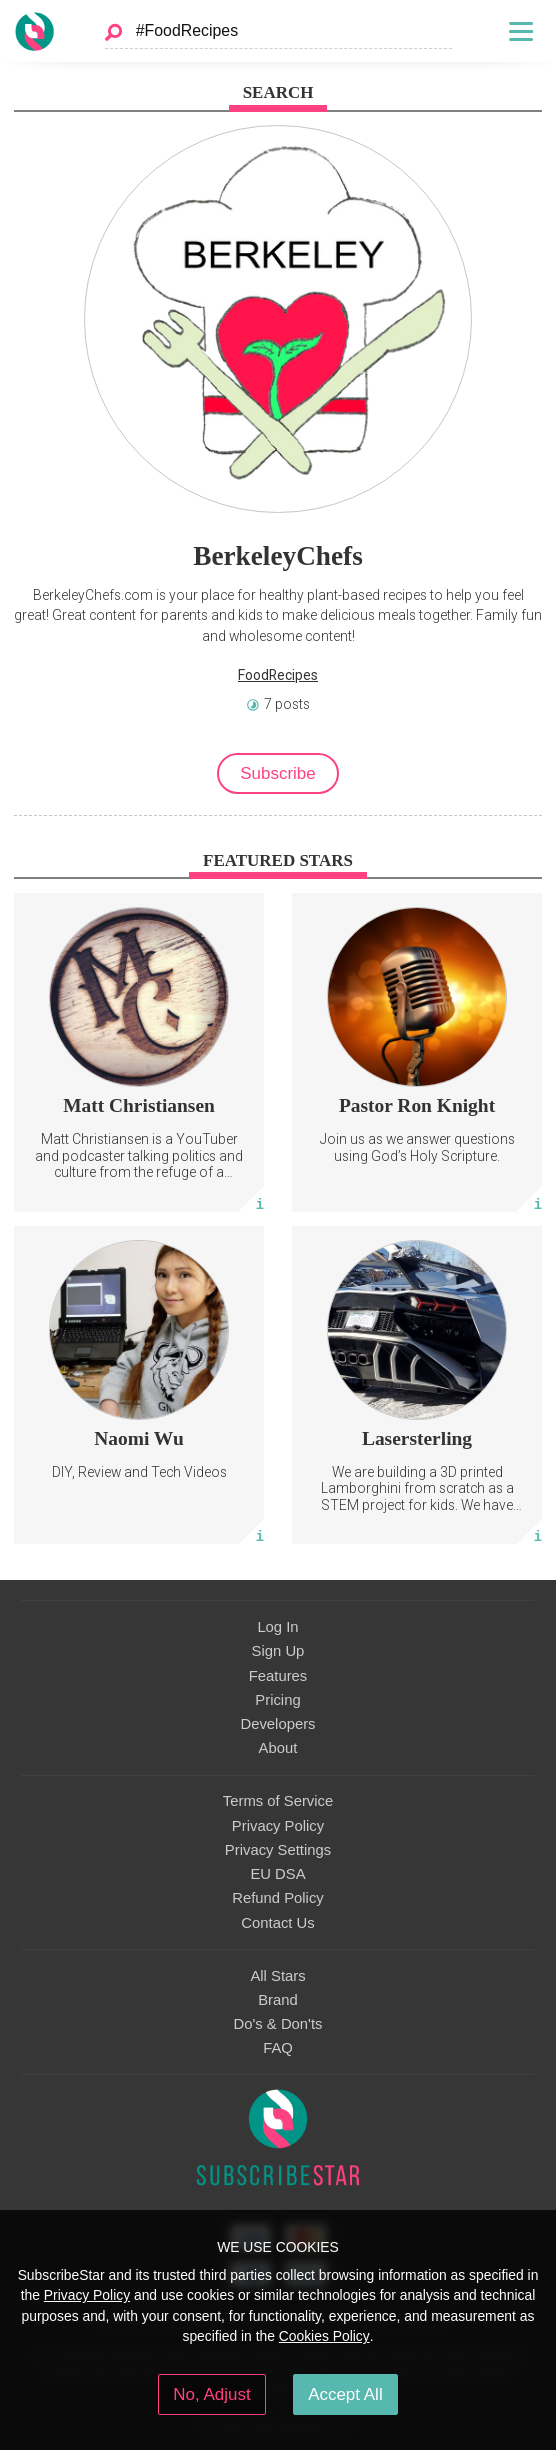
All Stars (277, 1976)
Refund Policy (278, 1898)
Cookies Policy (324, 2336)
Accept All (345, 2394)
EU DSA (277, 1874)
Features (278, 1676)
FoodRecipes (278, 675)
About (278, 1748)
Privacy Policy (278, 1826)
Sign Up (278, 1651)
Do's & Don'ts (278, 2024)
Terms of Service (278, 1801)
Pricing (277, 1700)
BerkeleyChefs (278, 556)
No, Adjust (211, 2394)
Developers (277, 1724)
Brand (278, 2000)
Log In (277, 1627)
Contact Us (277, 1923)
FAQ (278, 2048)
